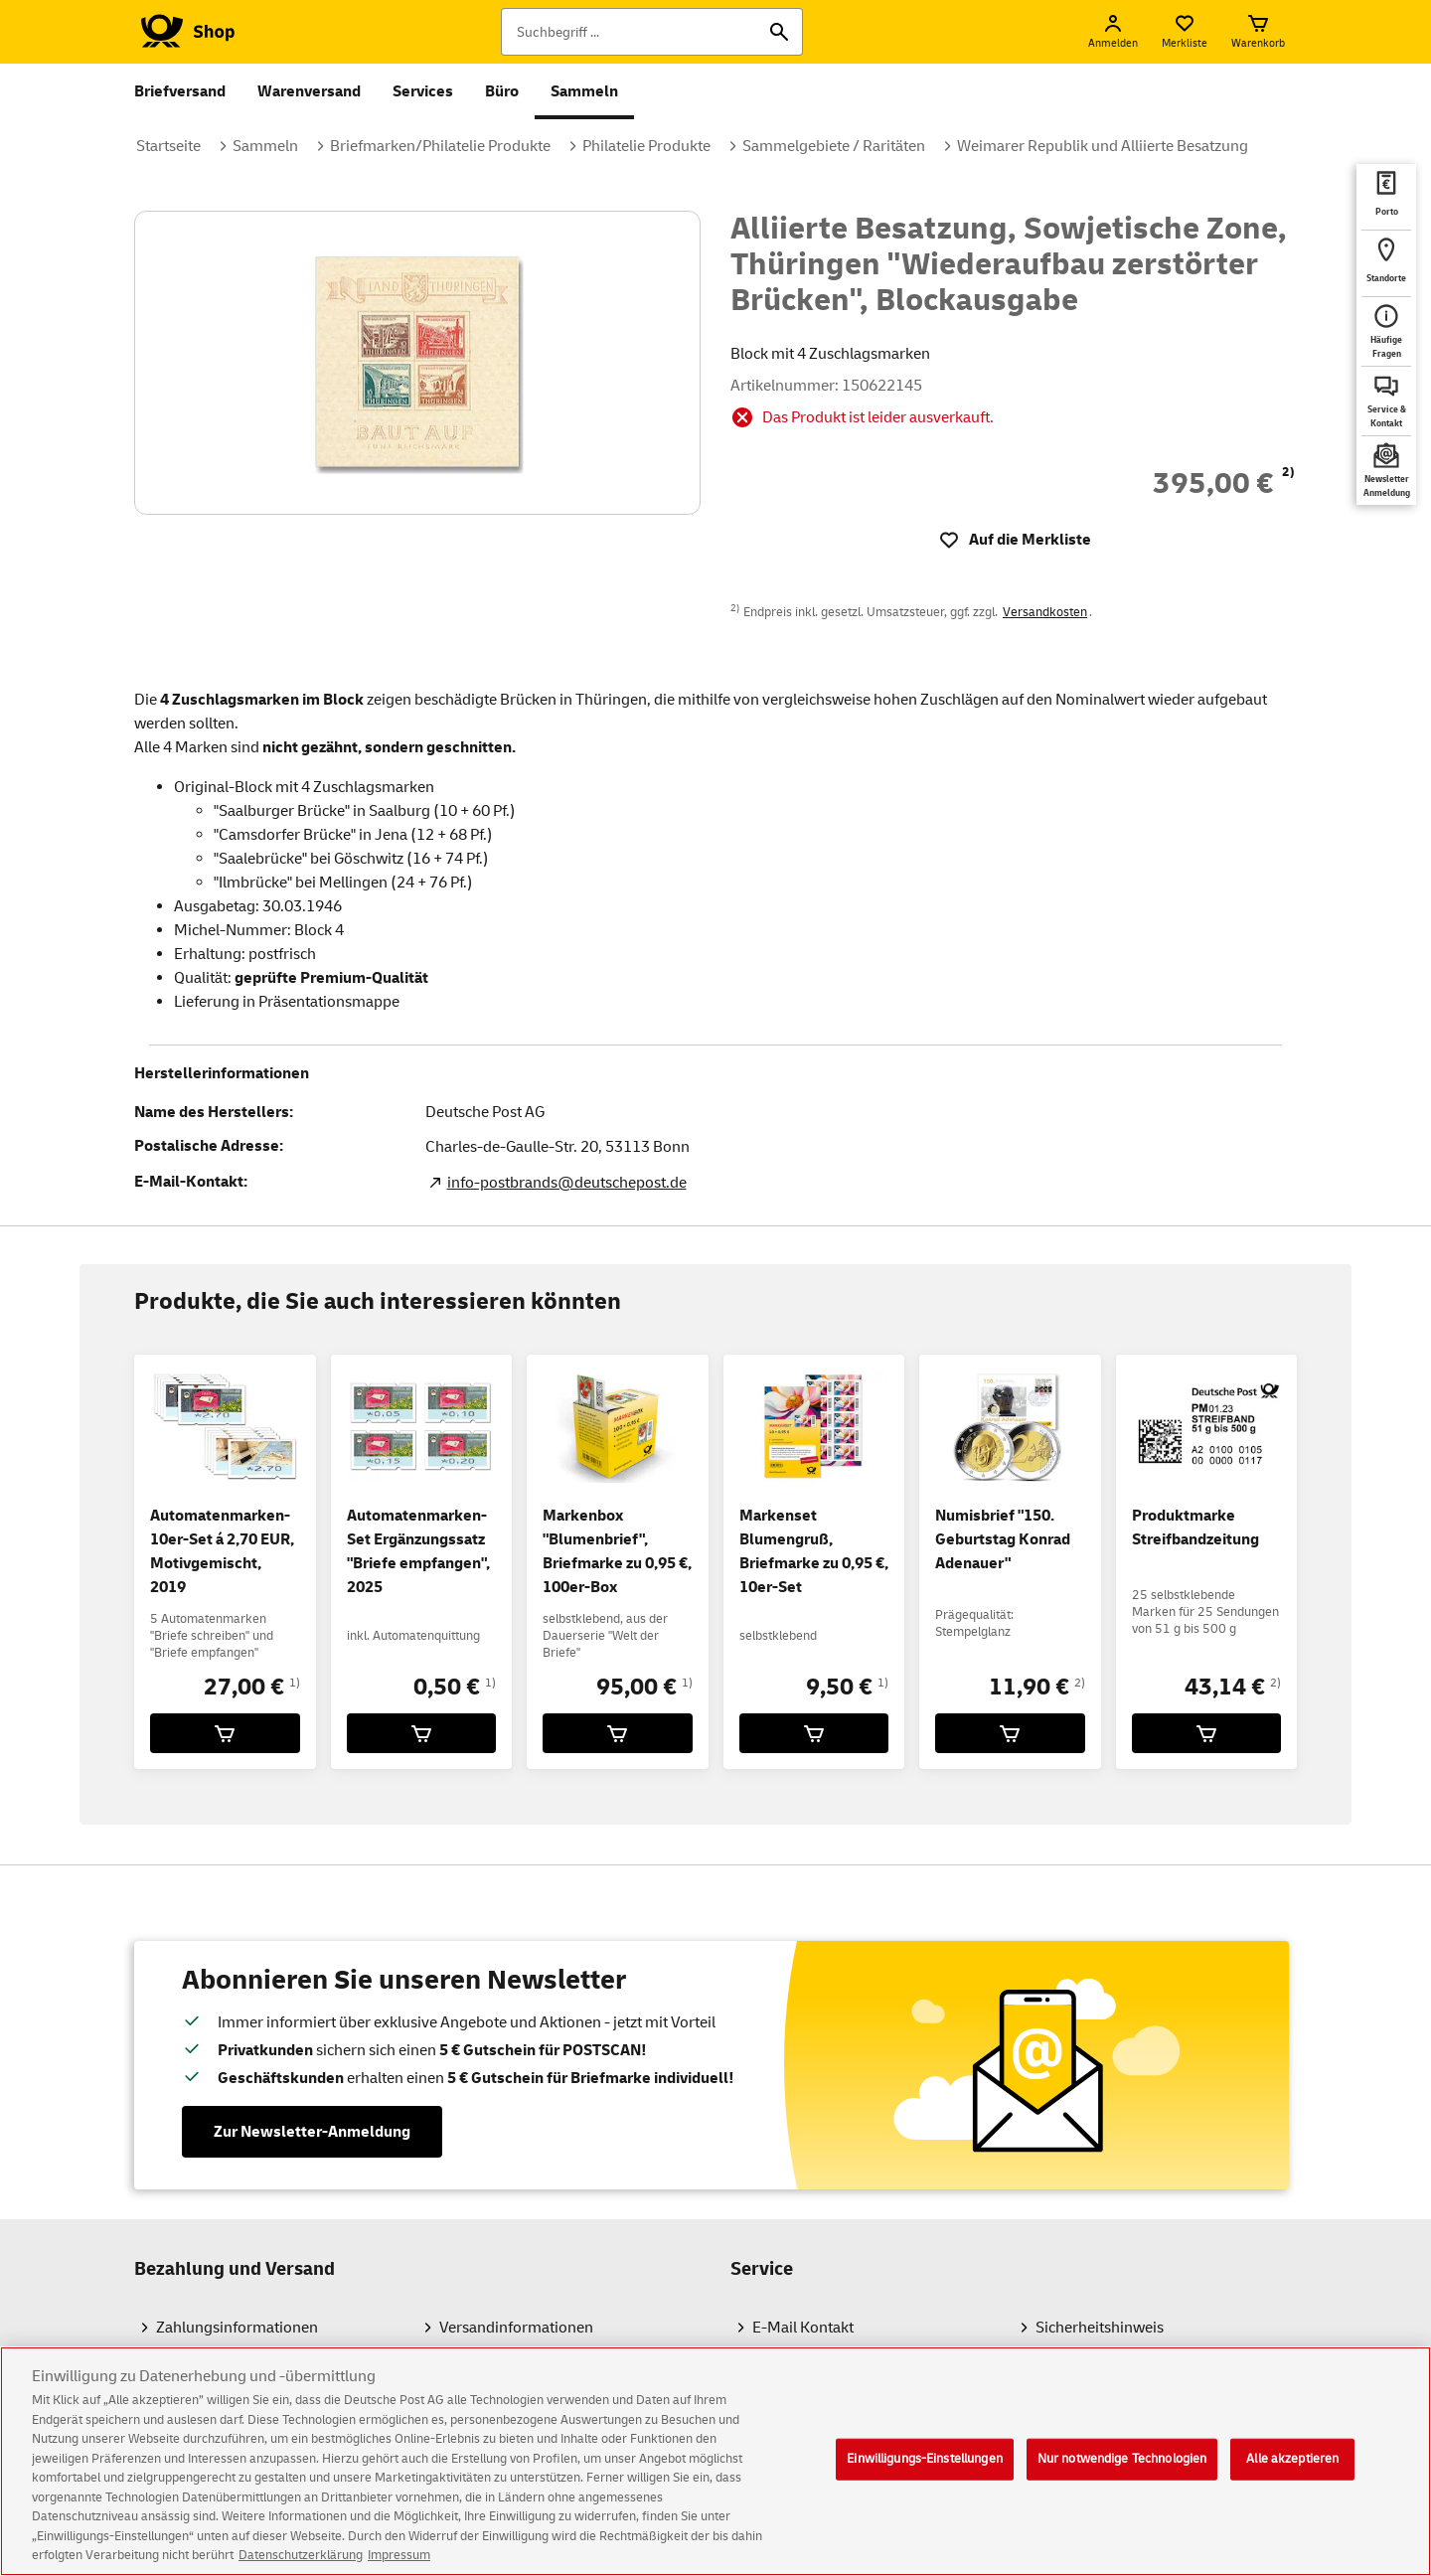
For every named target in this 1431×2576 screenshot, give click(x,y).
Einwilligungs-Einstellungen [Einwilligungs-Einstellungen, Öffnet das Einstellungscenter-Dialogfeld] (925, 2472)
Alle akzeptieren (1292, 2472)
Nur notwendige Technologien (1122, 2472)
